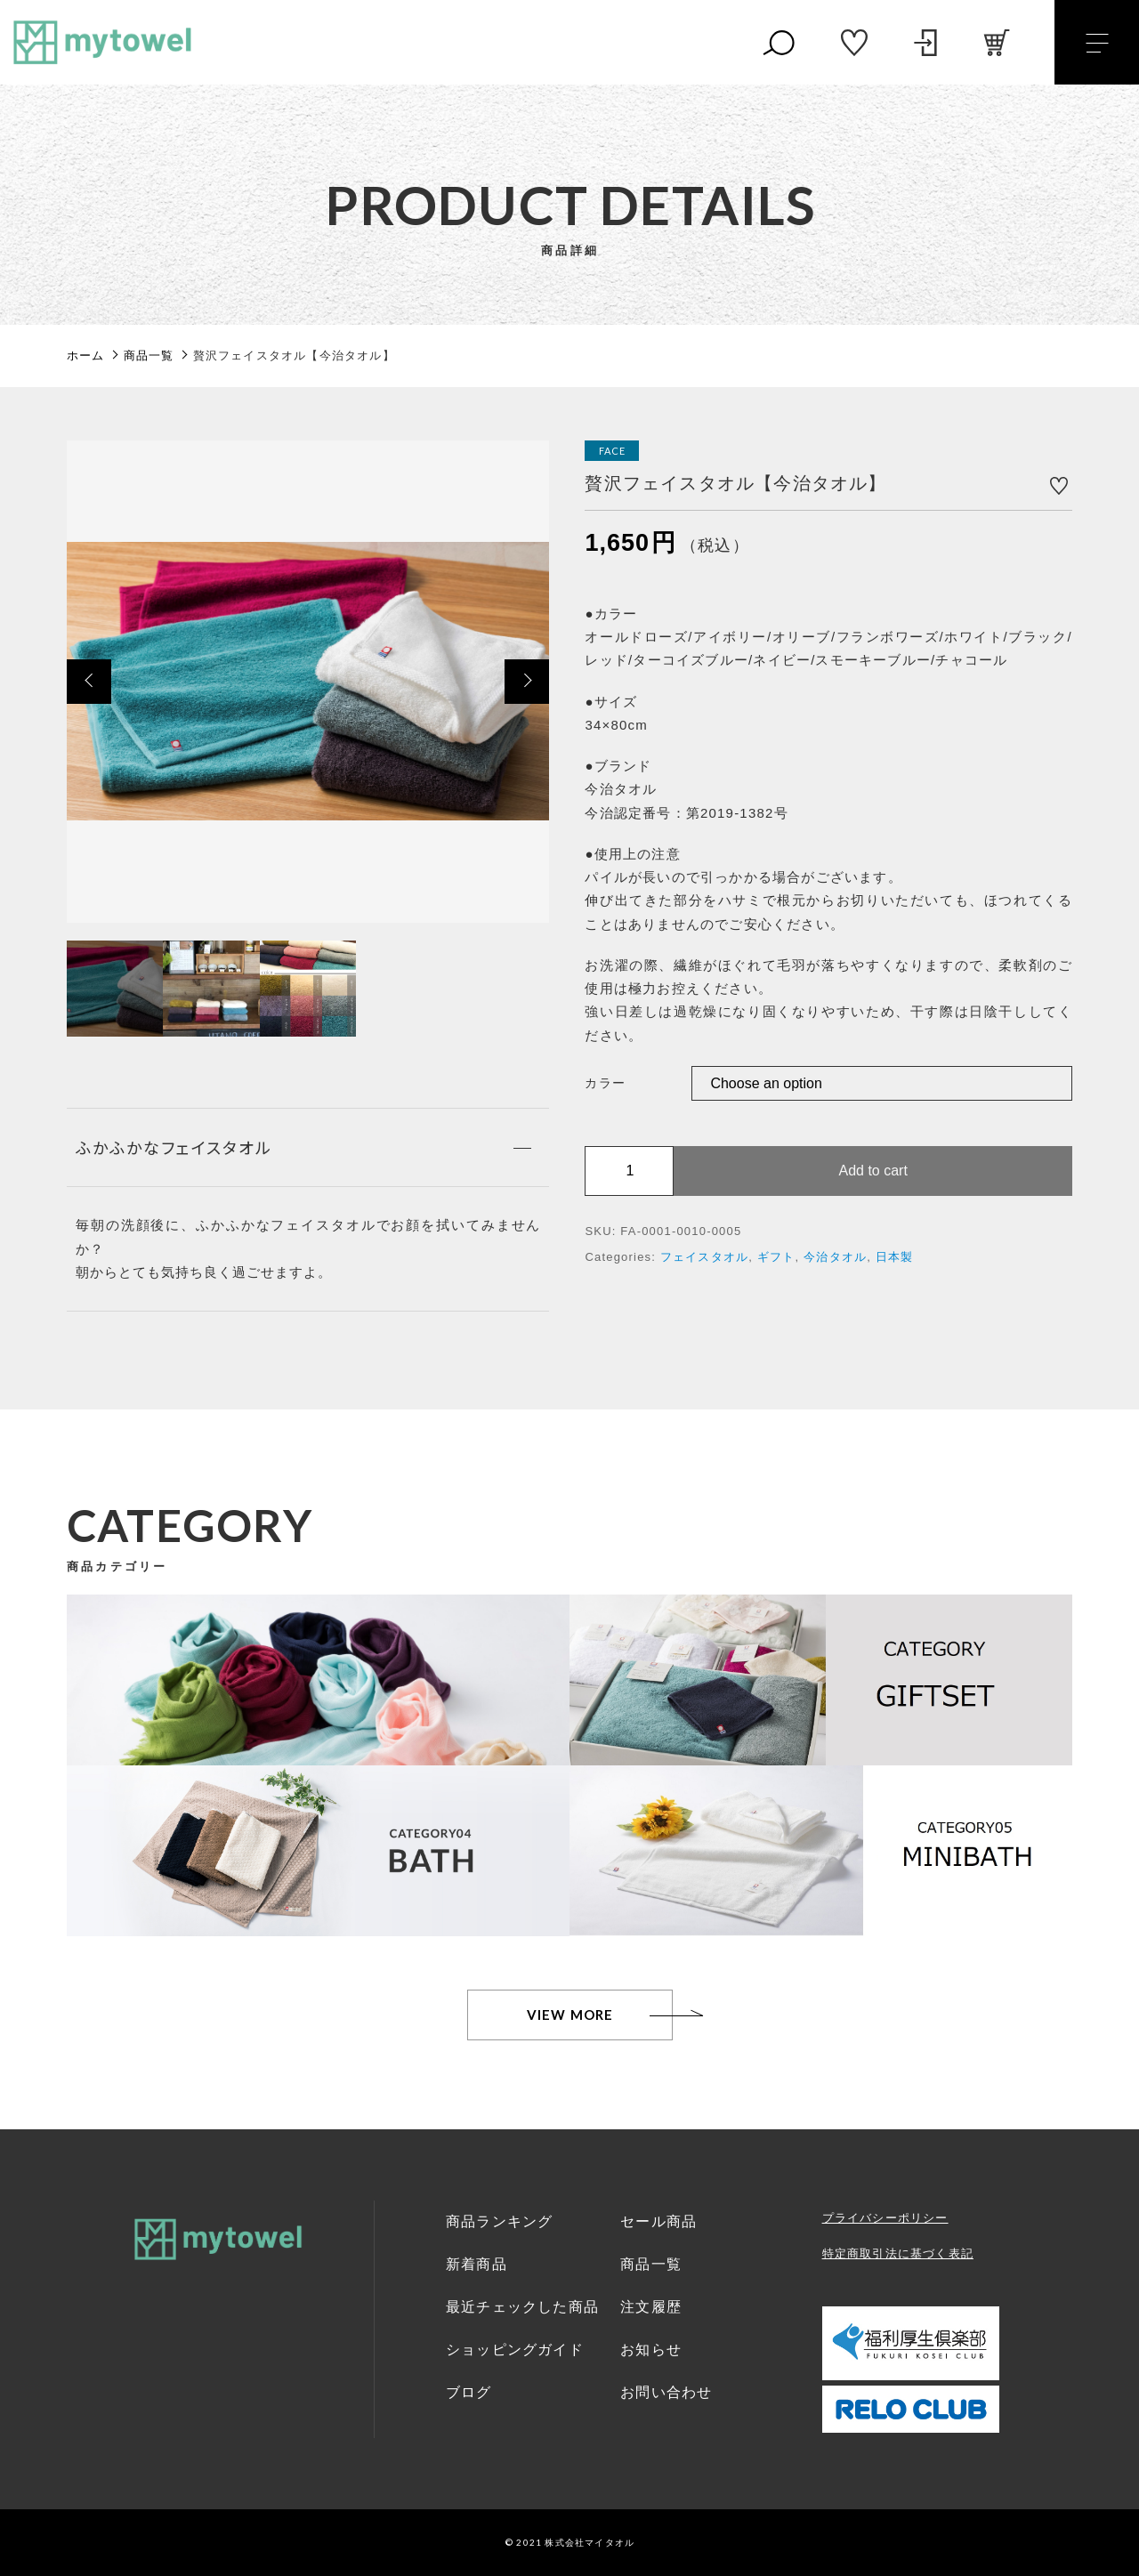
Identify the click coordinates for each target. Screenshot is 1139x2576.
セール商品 (658, 2221)
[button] (89, 681)
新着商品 (476, 2264)
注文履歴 (651, 2306)
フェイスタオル (704, 1257)
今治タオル (835, 1257)
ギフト (776, 1257)
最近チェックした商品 (522, 2306)
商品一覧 (651, 2264)
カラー (605, 1083)
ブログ (469, 2392)
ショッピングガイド (515, 2349)
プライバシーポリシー (885, 2218)
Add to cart (873, 1170)
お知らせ (651, 2349)
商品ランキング (499, 2221)
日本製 (895, 1257)
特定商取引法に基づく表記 (897, 2253)
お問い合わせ (666, 2392)
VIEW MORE (570, 2015)
